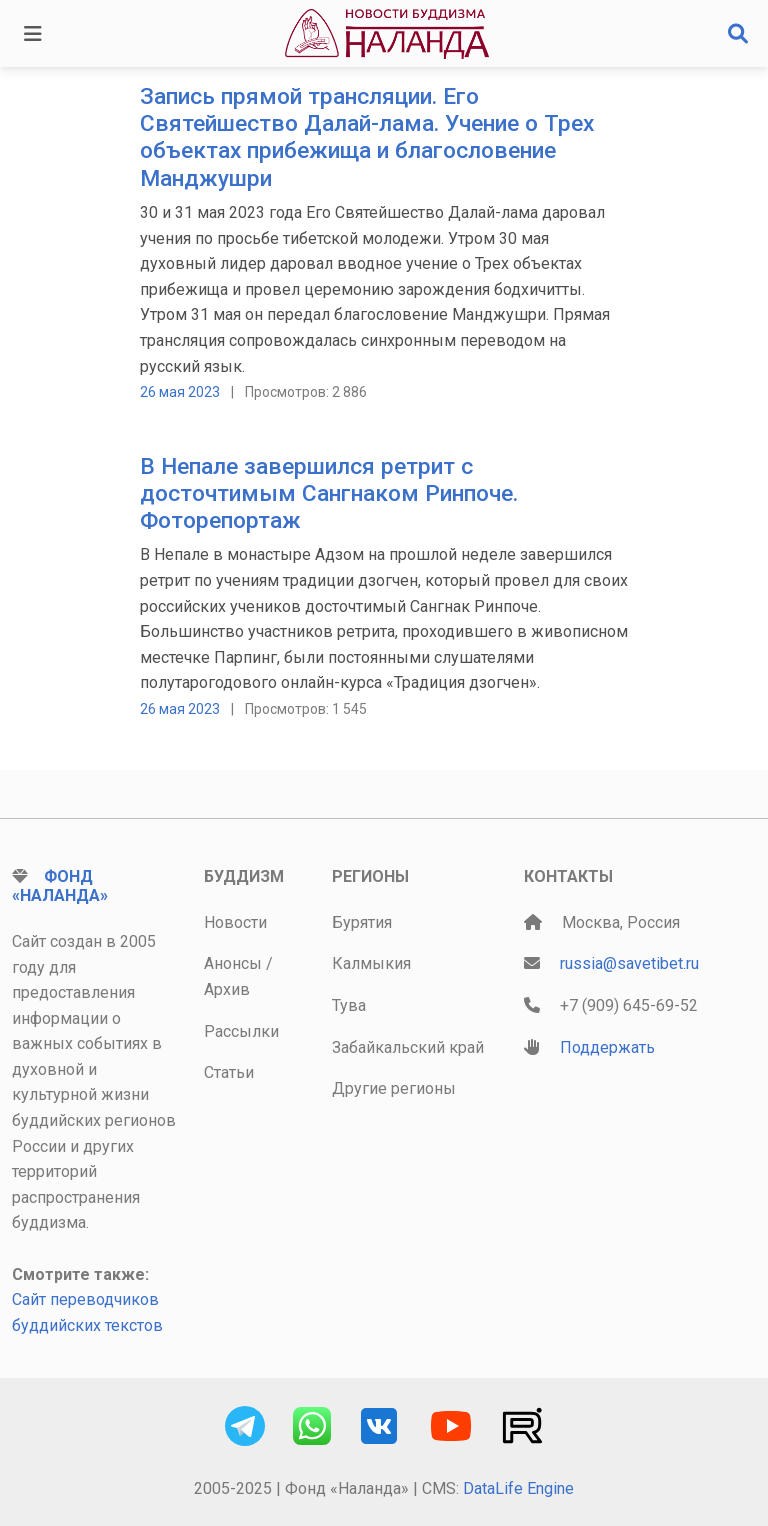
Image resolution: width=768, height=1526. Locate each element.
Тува (349, 1005)
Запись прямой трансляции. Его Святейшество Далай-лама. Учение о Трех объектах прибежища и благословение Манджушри (367, 137)
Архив (227, 989)
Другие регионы (394, 1088)
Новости (235, 922)
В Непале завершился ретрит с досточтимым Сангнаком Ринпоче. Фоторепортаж (329, 493)
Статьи (229, 1072)
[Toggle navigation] (33, 34)
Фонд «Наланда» (60, 886)
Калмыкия (371, 963)
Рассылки (241, 1031)
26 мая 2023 (180, 392)
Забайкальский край (408, 1047)
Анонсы (233, 963)
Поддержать (607, 1047)
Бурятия (362, 922)
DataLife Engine (518, 1488)
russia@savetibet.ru (629, 963)
